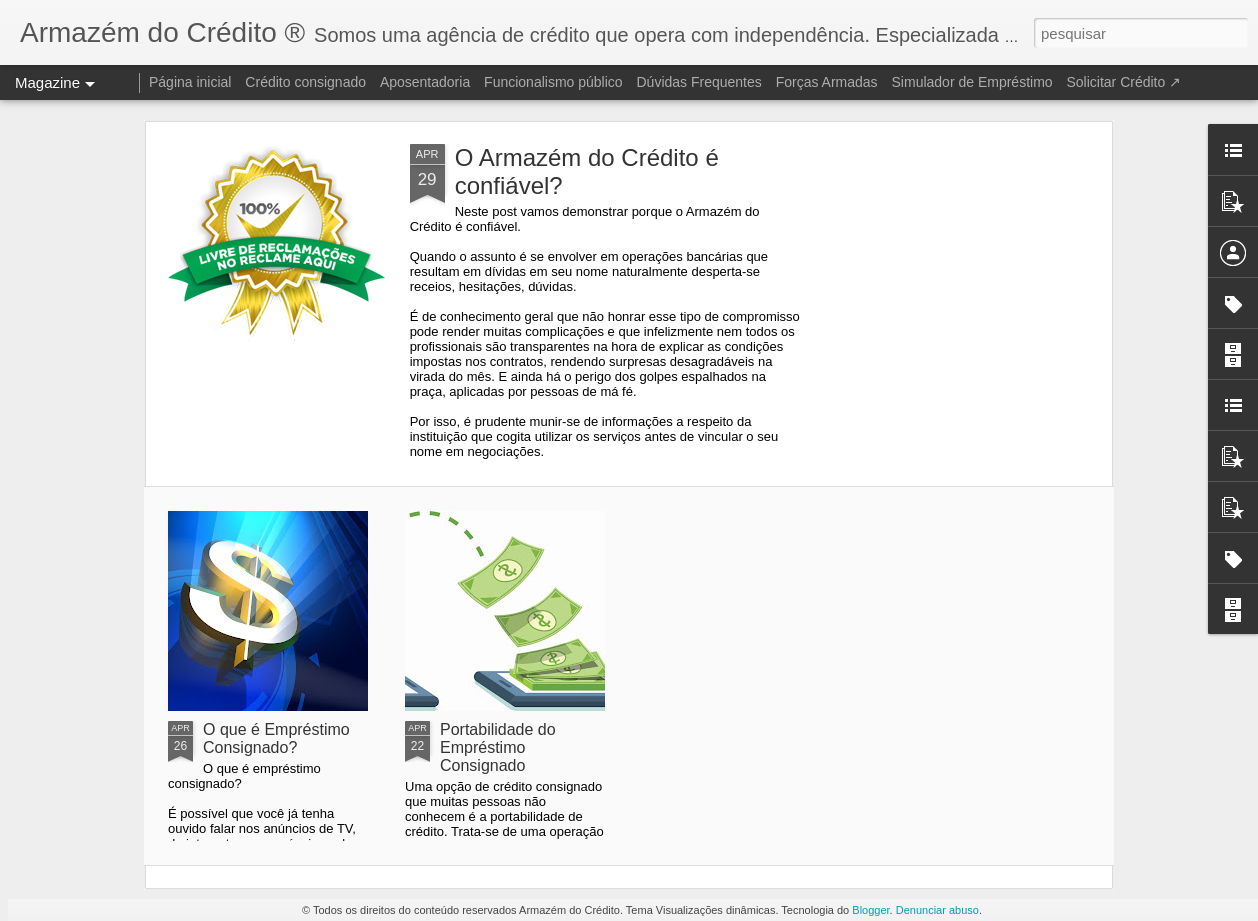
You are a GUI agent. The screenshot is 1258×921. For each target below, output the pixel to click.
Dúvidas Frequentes (699, 82)
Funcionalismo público (553, 82)
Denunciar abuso (937, 910)
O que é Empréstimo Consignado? (276, 738)
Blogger (870, 910)
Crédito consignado (305, 82)
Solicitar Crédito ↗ (1123, 82)
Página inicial (190, 82)
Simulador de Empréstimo (972, 82)
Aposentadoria (425, 82)
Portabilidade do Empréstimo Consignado (498, 747)
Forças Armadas (827, 82)
